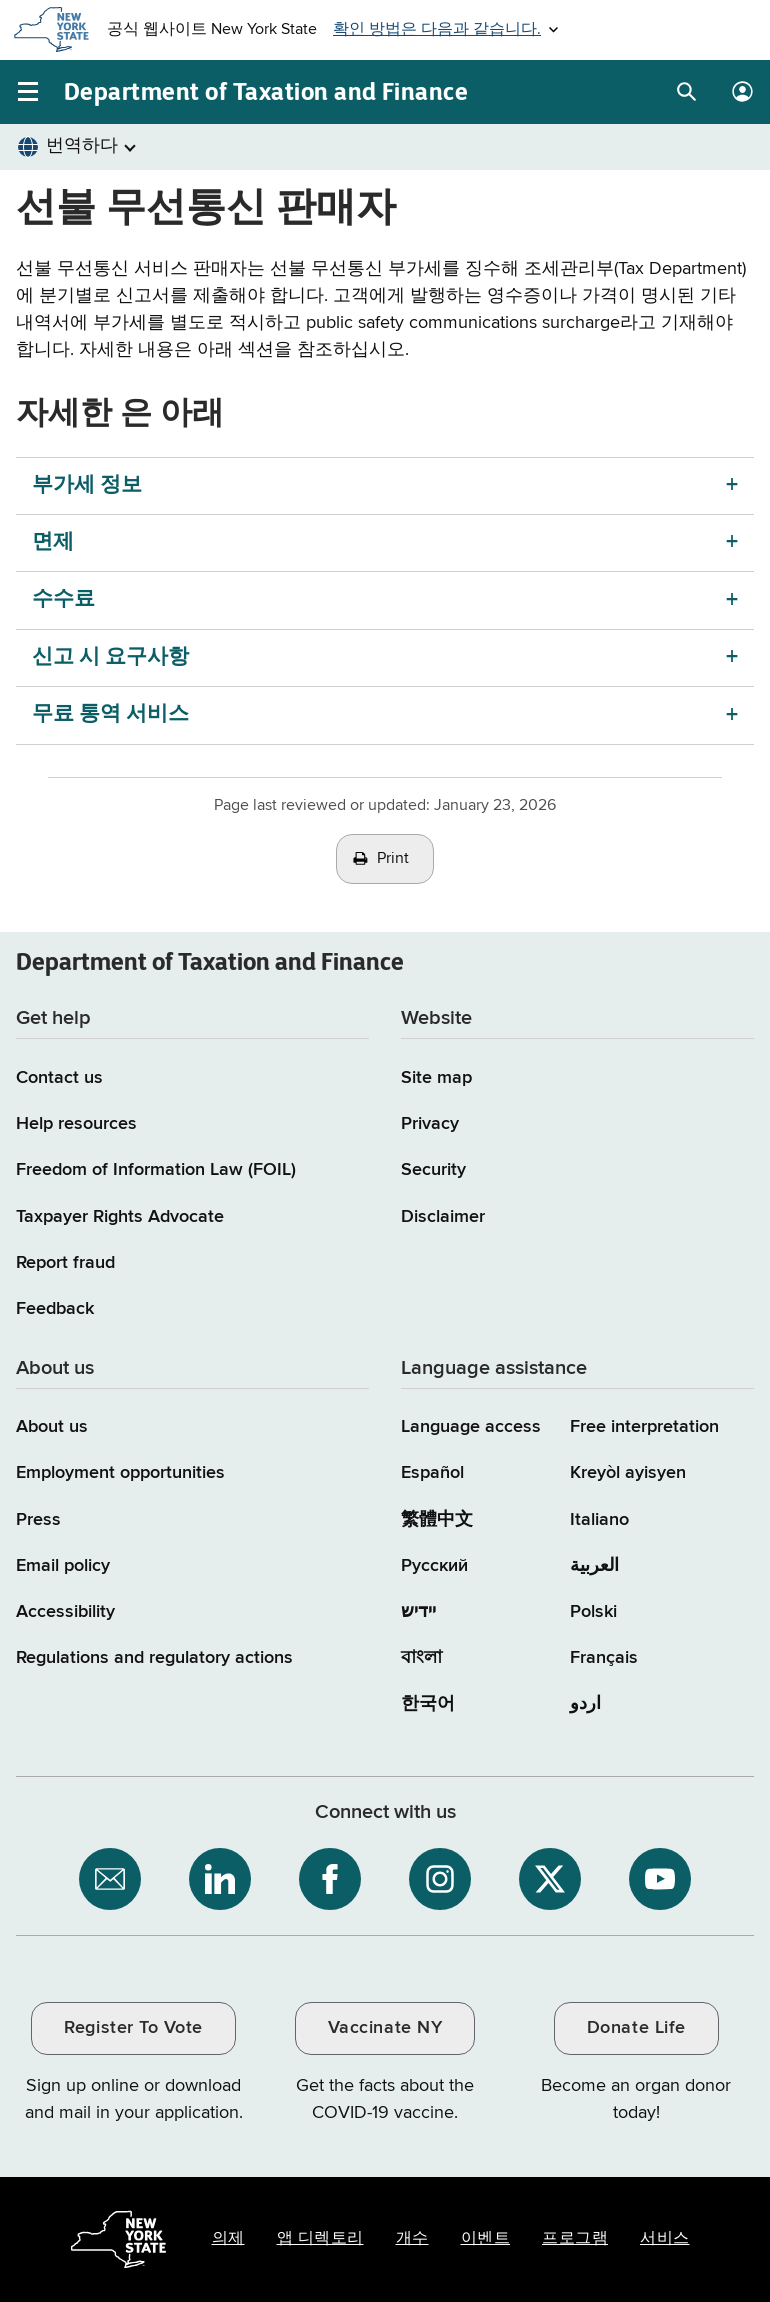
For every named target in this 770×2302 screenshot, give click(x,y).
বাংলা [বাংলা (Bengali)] (421, 1658)
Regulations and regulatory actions (154, 1658)
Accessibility (65, 1612)
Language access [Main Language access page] (471, 1427)
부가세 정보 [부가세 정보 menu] (87, 485)
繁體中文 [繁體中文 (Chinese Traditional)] (437, 1520)
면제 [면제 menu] (53, 542)
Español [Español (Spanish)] (432, 1473)
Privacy (430, 1124)
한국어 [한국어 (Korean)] (428, 1704)
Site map (436, 1078)
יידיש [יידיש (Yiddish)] (418, 1612)
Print (393, 859)
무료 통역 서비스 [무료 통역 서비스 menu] (110, 714)
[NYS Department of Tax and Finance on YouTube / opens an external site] (660, 1879)
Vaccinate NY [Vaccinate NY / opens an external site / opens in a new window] (385, 2028)
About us (52, 1427)
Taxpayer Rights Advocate (120, 1217)
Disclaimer (443, 1217)
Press (38, 1520)
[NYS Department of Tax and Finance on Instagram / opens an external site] (440, 1879)
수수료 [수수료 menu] (63, 599)
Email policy (63, 1566)
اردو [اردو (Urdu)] (585, 1704)
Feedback (55, 1309)
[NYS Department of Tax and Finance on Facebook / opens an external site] (330, 1879)
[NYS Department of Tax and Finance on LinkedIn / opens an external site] (220, 1879)
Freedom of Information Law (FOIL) (156, 1170)
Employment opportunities (120, 1473)
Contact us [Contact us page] (59, 1078)
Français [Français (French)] (604, 1658)
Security (433, 1170)
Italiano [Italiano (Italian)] (599, 1520)
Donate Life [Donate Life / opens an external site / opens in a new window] (636, 2028)
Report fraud (65, 1263)
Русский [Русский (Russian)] (434, 1566)
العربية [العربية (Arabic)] (594, 1566)
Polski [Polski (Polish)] (593, 1612)
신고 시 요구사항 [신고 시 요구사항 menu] (110, 657)
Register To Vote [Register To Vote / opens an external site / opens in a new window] (133, 2028)
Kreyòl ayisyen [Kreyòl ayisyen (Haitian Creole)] (628, 1473)
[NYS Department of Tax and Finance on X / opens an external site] (550, 1879)
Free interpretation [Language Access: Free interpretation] (644, 1427)
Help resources (76, 1124)
